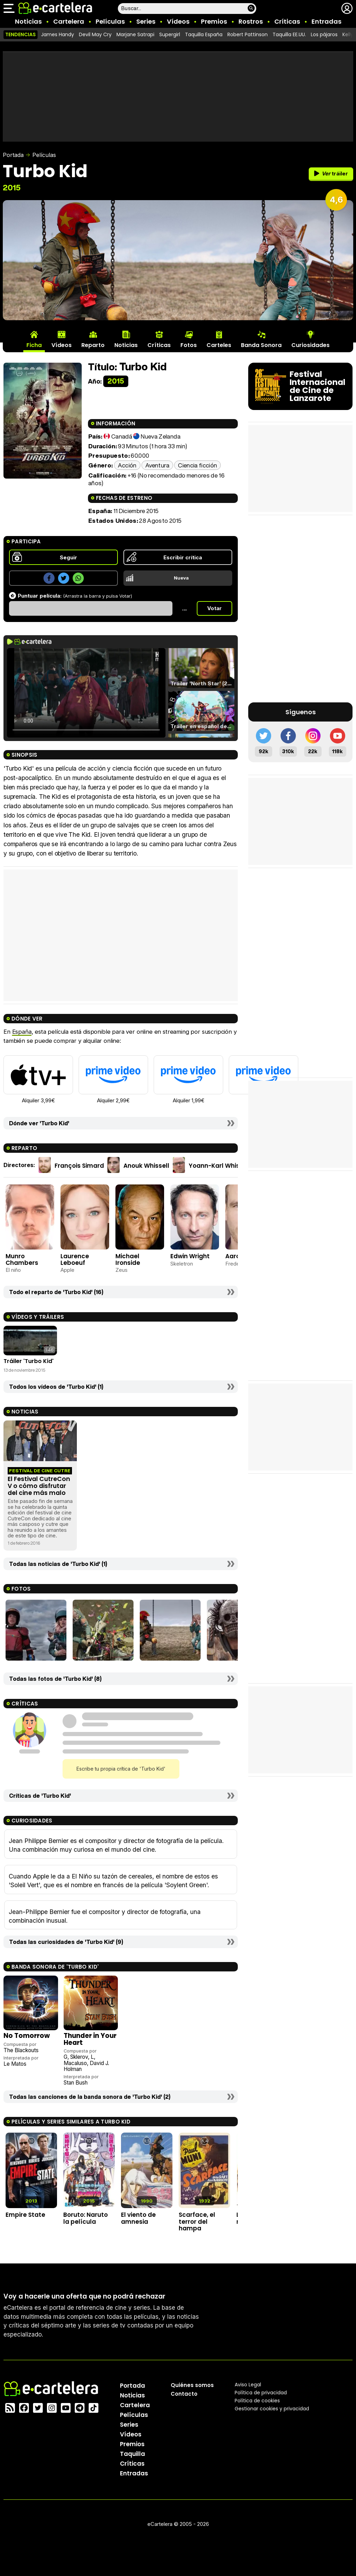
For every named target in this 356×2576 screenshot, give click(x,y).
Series (145, 21)
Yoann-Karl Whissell (219, 1165)
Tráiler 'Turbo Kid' (28, 1361)
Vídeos (178, 21)
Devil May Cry (95, 34)
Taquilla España (203, 34)
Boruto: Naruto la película (85, 2218)
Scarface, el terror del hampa (197, 2221)
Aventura (157, 465)
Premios (214, 21)
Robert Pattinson (247, 34)
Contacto (184, 2393)
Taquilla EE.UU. (289, 34)
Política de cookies (257, 2400)
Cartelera (68, 21)
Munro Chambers (22, 1259)
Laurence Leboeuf (74, 1259)
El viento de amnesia (138, 2218)
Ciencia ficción (197, 465)
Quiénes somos (192, 2385)
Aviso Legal (248, 2384)
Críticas (287, 21)
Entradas (326, 21)
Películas (110, 21)
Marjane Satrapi (135, 34)
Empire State (25, 2215)
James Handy (57, 34)
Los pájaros (324, 34)
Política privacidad (261, 2392)
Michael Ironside (127, 1259)
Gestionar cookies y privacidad (272, 2408)
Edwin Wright (190, 1256)
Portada (13, 154)
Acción (127, 465)
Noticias (28, 21)
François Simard (79, 1165)
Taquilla (132, 2454)
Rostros (250, 21)
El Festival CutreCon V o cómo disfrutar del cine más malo (39, 1486)
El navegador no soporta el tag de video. (86, 693)
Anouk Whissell (146, 1165)
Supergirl (169, 34)
